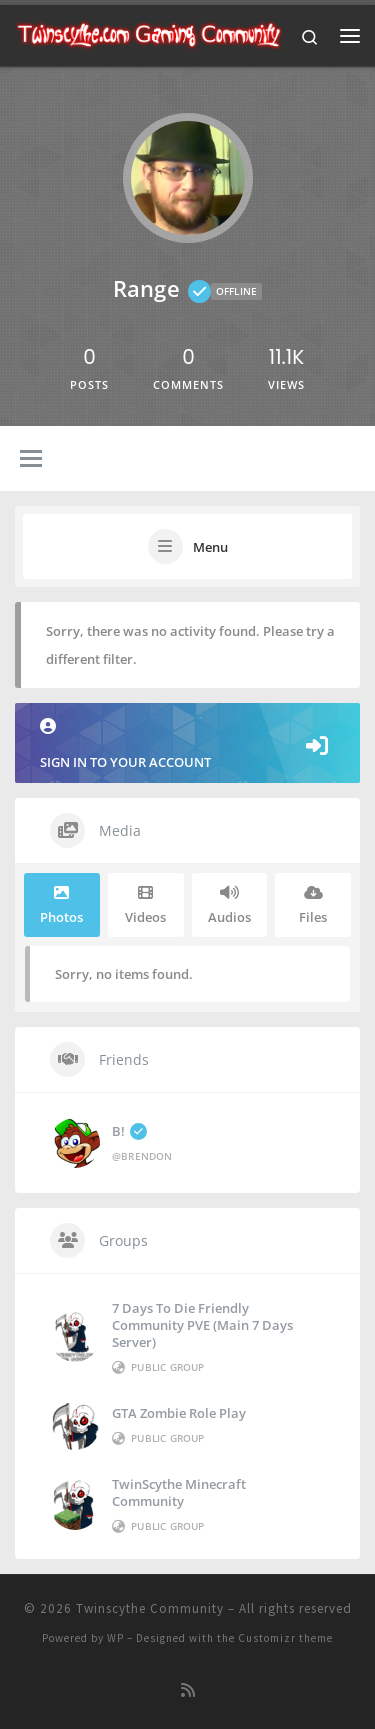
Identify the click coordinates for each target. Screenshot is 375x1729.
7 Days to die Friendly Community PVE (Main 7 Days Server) (202, 1325)
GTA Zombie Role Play (179, 1413)
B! (129, 1131)
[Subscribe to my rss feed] (188, 1690)
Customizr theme (285, 1638)
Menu (210, 547)
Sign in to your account (187, 744)
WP (115, 1638)
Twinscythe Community (150, 1608)
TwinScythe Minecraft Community (179, 1492)
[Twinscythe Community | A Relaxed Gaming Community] (149, 33)
